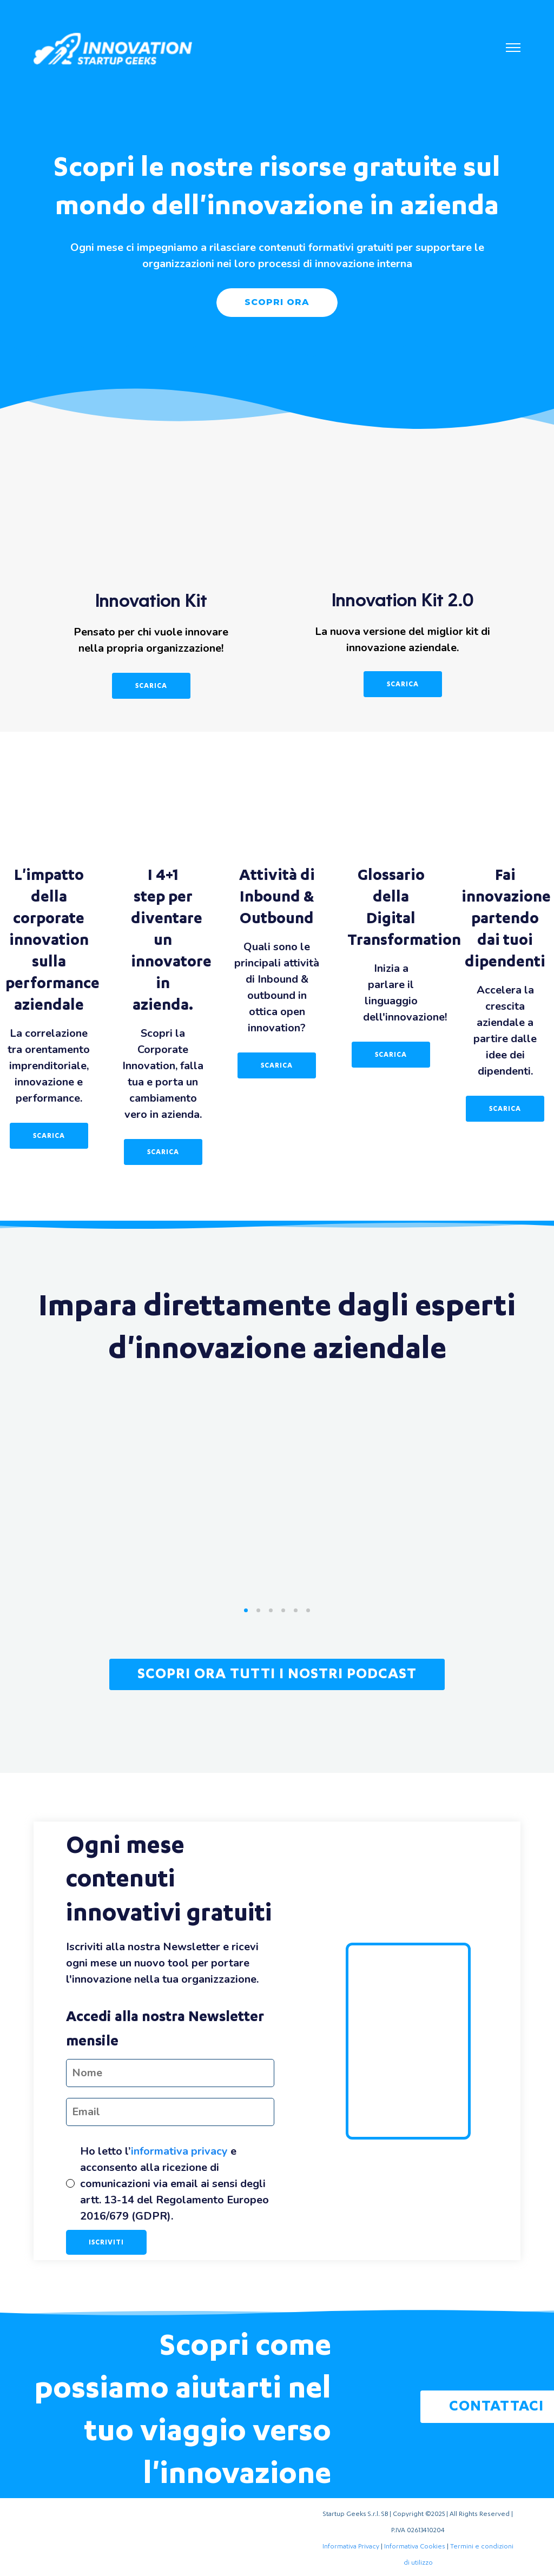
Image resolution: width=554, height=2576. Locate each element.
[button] (513, 48)
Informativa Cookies (414, 2546)
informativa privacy (179, 2151)
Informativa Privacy (350, 2546)
